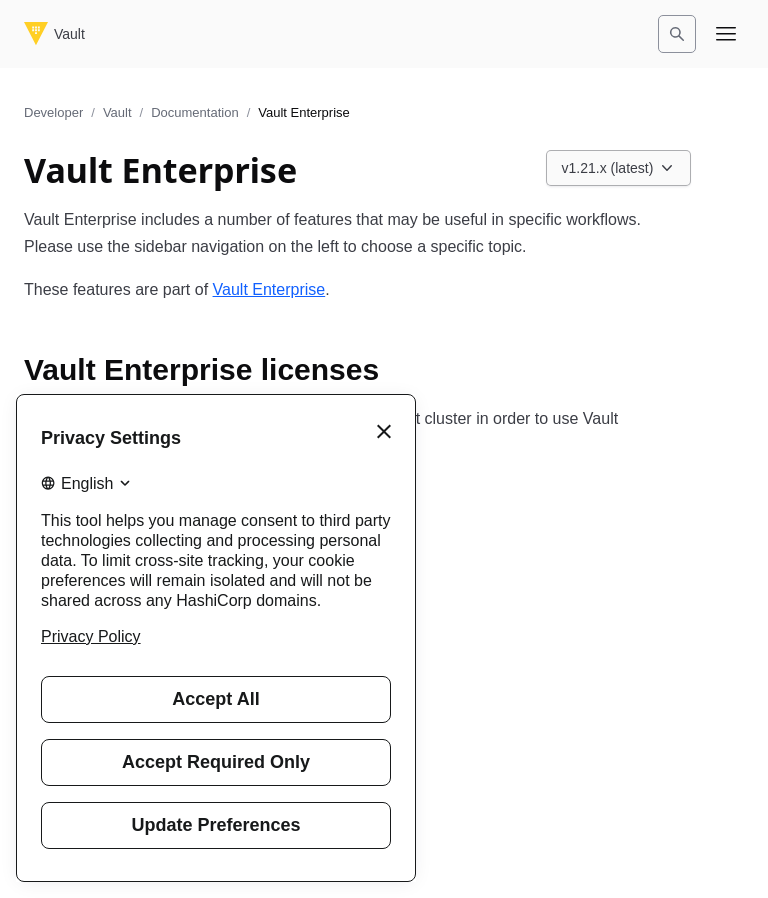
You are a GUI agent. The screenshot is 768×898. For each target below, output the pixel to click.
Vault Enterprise (269, 289)
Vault (117, 112)
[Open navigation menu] (726, 34)
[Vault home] (54, 34)
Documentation (194, 112)
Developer (53, 112)
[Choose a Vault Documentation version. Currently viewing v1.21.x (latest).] (619, 168)
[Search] (677, 34)
